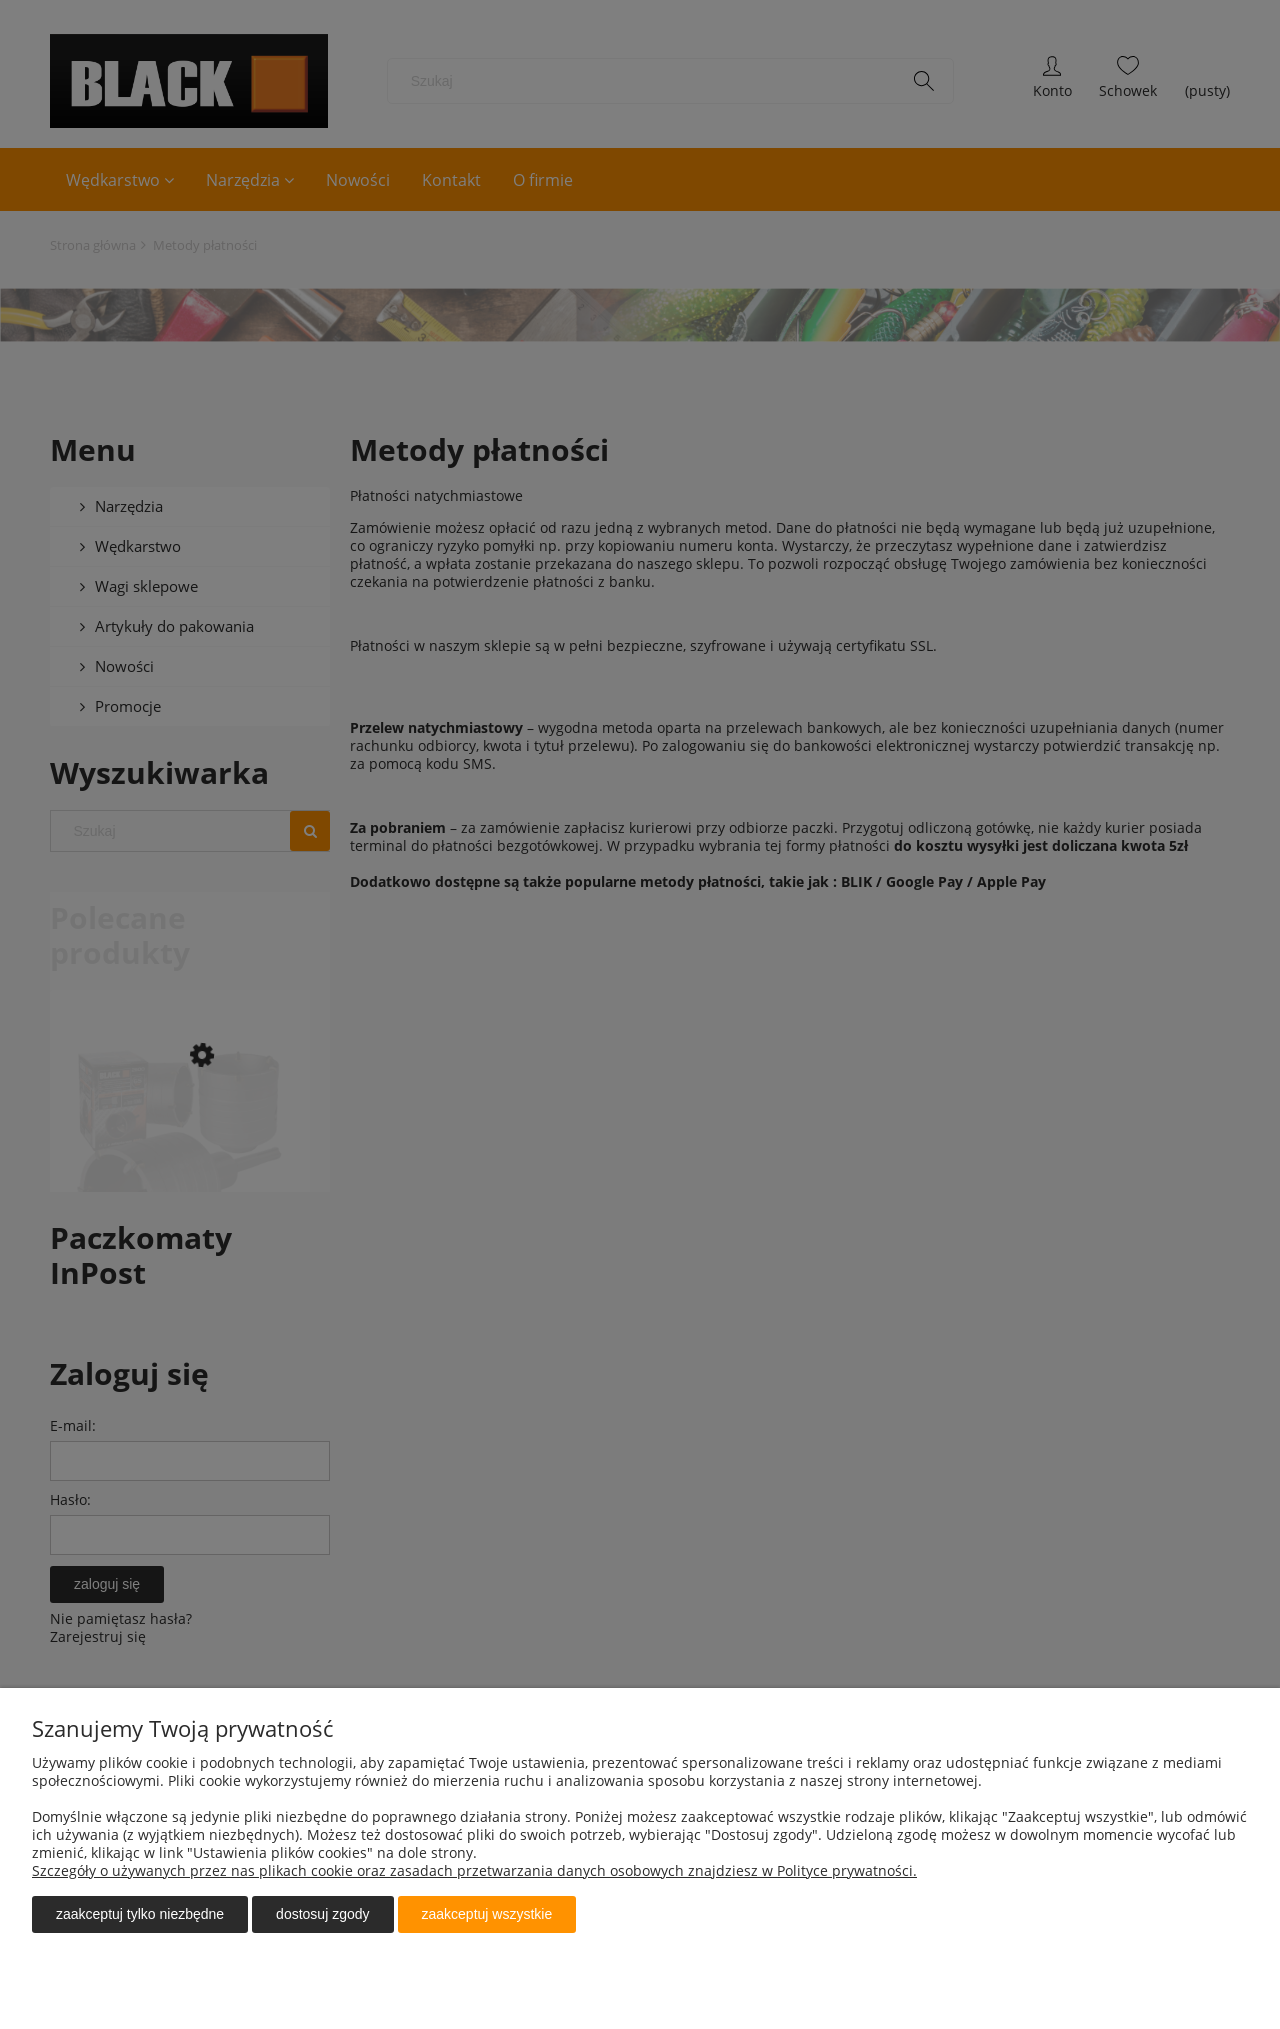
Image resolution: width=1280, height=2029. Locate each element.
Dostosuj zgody (322, 1914)
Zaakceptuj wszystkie (487, 1914)
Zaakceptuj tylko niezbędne (140, 1914)
